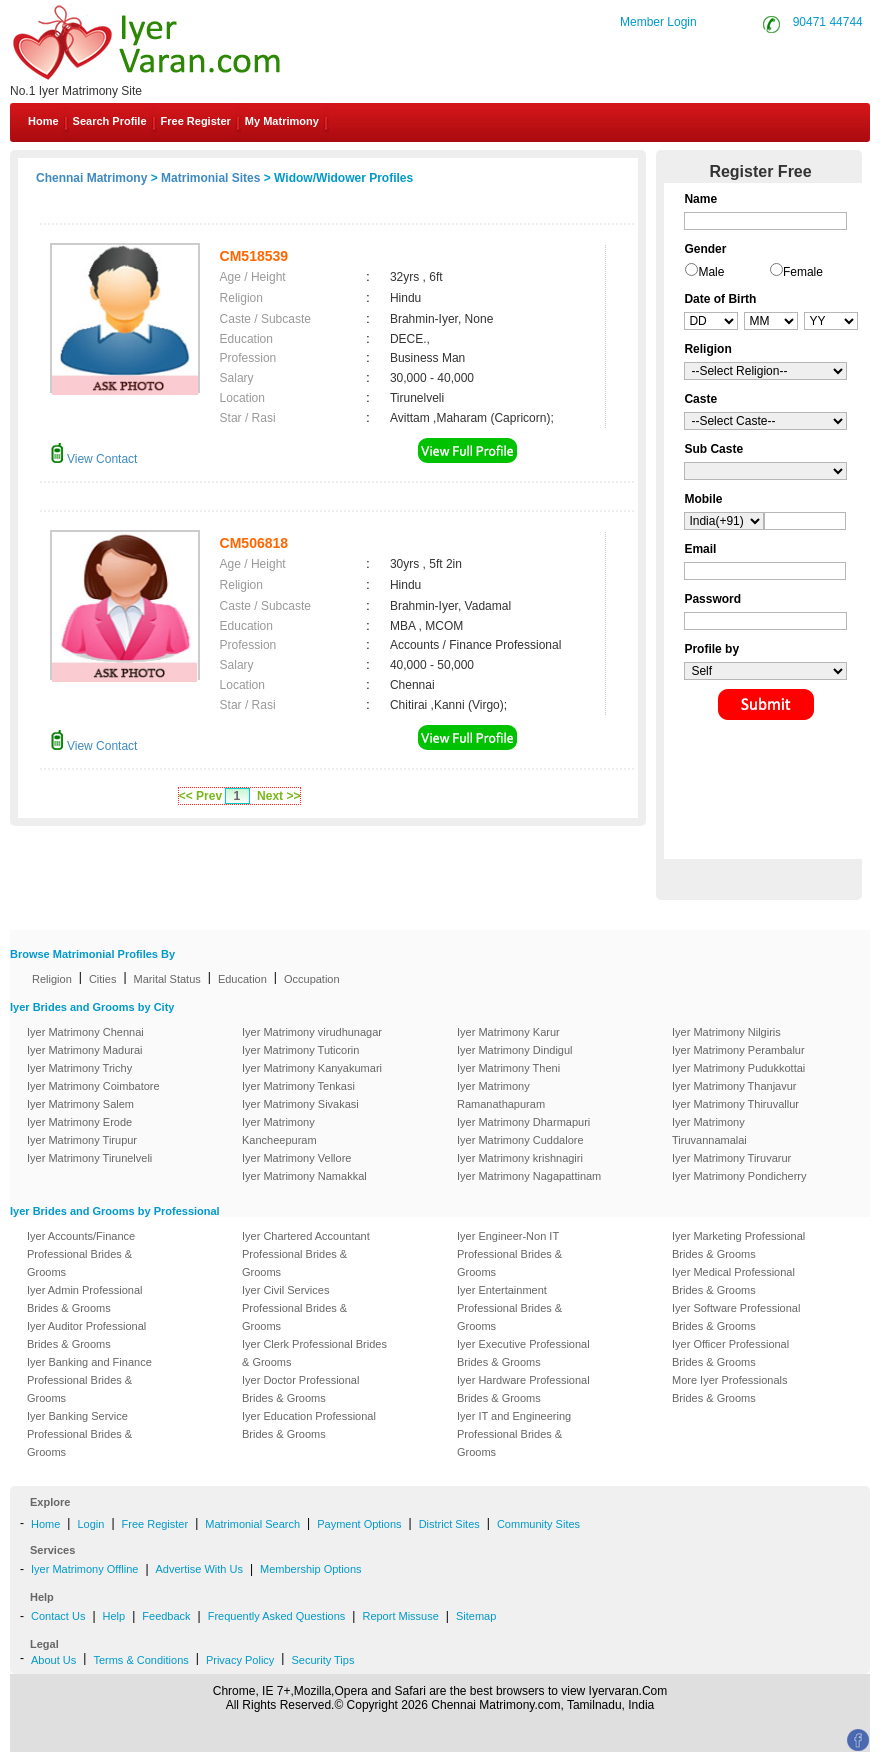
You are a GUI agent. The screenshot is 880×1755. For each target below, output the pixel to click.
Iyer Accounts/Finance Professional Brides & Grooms (81, 1254)
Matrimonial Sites (210, 178)
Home (43, 121)
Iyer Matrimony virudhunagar (312, 1032)
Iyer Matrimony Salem (80, 1104)
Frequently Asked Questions (277, 1616)
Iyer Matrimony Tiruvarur (731, 1158)
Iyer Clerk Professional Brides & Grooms (314, 1353)
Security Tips (322, 1660)
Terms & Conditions (140, 1660)
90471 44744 (828, 22)
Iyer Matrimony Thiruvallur (735, 1104)
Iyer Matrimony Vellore (296, 1158)
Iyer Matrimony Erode (79, 1122)
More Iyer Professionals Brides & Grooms (730, 1389)
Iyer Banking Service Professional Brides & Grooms (79, 1434)
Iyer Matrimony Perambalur (738, 1050)
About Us (53, 1660)
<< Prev (200, 796)
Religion (52, 979)
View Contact (94, 459)
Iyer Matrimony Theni (508, 1068)
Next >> (278, 796)
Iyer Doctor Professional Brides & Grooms (300, 1389)
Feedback (166, 1616)
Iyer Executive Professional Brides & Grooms (523, 1353)
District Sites (449, 1524)
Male (711, 272)
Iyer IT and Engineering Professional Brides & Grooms (514, 1434)
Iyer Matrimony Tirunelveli (89, 1158)
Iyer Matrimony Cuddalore (520, 1140)
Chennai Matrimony (91, 178)
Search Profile (110, 121)
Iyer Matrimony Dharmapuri (523, 1122)
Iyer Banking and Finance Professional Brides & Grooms (89, 1380)
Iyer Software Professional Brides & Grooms (736, 1317)
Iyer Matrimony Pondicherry (739, 1176)
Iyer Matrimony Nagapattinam (529, 1176)
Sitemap (476, 1616)
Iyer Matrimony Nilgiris (726, 1032)
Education (242, 979)
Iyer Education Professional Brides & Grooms (309, 1425)
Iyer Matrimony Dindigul (515, 1050)
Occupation (312, 979)
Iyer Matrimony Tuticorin (300, 1050)
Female (803, 272)
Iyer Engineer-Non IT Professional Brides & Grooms (509, 1254)
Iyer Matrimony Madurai (85, 1050)
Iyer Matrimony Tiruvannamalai (709, 1131)
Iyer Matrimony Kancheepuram (279, 1131)
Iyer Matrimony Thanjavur (734, 1086)
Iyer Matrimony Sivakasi (300, 1104)
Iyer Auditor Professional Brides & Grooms (86, 1335)
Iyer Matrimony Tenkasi (298, 1086)
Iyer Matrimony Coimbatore (93, 1086)
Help (114, 1616)
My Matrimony (282, 121)
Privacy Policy (240, 1660)
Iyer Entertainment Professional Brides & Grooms (509, 1308)
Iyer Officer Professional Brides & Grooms (730, 1353)
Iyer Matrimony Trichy (79, 1068)
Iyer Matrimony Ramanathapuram (501, 1095)
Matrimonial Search (252, 1524)
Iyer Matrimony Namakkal (304, 1176)
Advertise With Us (199, 1569)
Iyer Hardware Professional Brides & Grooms (523, 1389)
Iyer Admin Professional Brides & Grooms (85, 1299)
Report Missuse (400, 1616)
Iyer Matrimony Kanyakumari (312, 1068)
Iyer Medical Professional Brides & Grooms (733, 1281)
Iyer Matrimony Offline (84, 1569)
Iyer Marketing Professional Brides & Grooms (738, 1245)
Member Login (658, 22)
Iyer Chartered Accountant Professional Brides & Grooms (306, 1254)
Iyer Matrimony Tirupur (82, 1140)
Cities (103, 979)
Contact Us (58, 1616)
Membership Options (311, 1569)
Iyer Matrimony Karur (508, 1032)
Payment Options (359, 1524)
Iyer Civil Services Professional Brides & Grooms (294, 1308)
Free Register (196, 121)
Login (90, 1524)
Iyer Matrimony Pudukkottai (738, 1068)
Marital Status (167, 979)
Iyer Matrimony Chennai (85, 1032)
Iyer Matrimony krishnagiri (520, 1158)
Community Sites (538, 1524)
